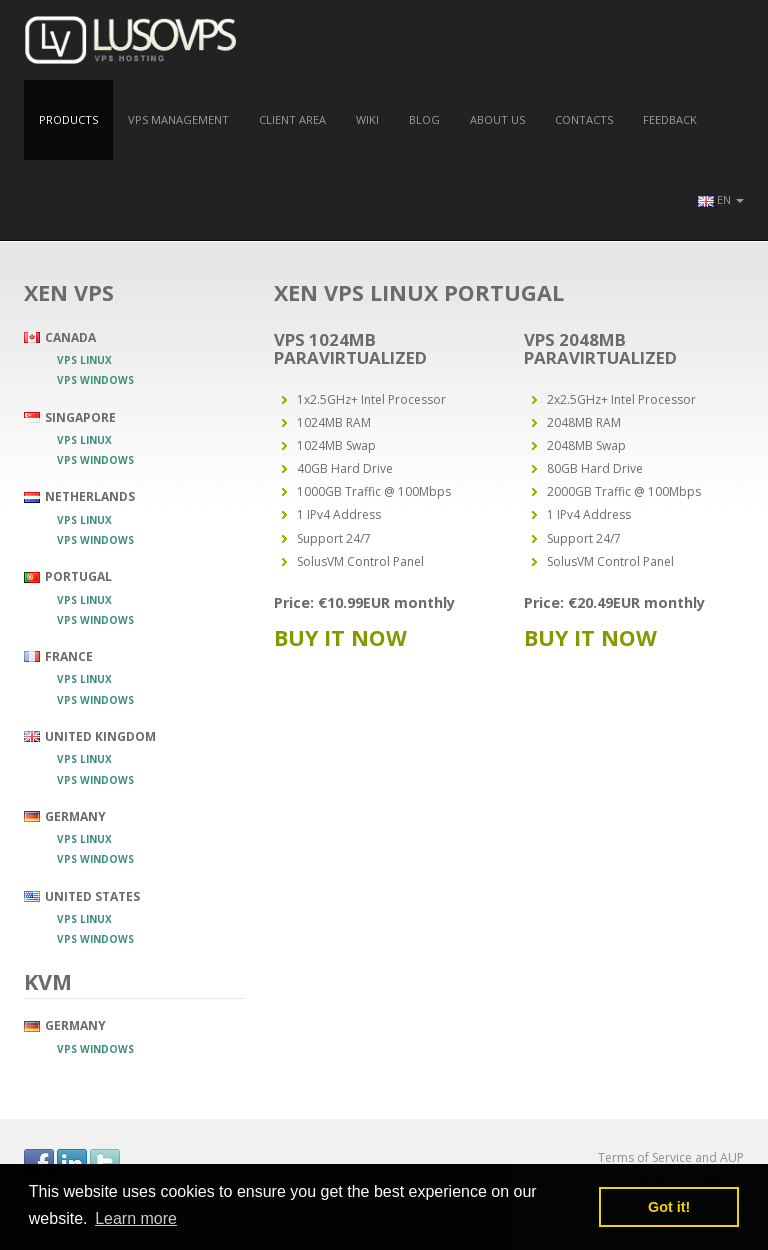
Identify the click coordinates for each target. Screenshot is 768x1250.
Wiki (367, 119)
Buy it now (340, 637)
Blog (424, 119)
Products (68, 119)
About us (497, 119)
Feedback (670, 119)
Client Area (292, 119)
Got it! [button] (669, 1207)
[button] (721, 200)
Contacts (584, 119)
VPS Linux (84, 360)
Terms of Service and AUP (671, 1157)
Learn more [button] (136, 1218)
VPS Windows (95, 380)
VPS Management (178, 119)
